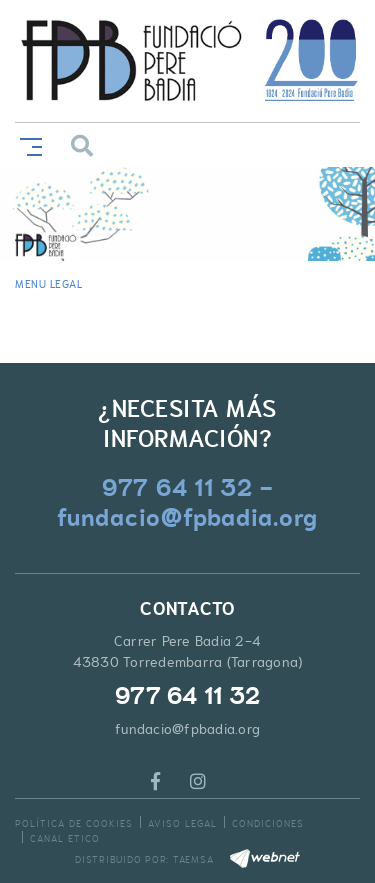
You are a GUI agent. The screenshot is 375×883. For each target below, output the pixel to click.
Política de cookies (74, 823)
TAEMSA (193, 859)
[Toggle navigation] (27, 144)
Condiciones (268, 823)
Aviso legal (182, 823)
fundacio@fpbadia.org (187, 729)
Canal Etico (65, 838)
